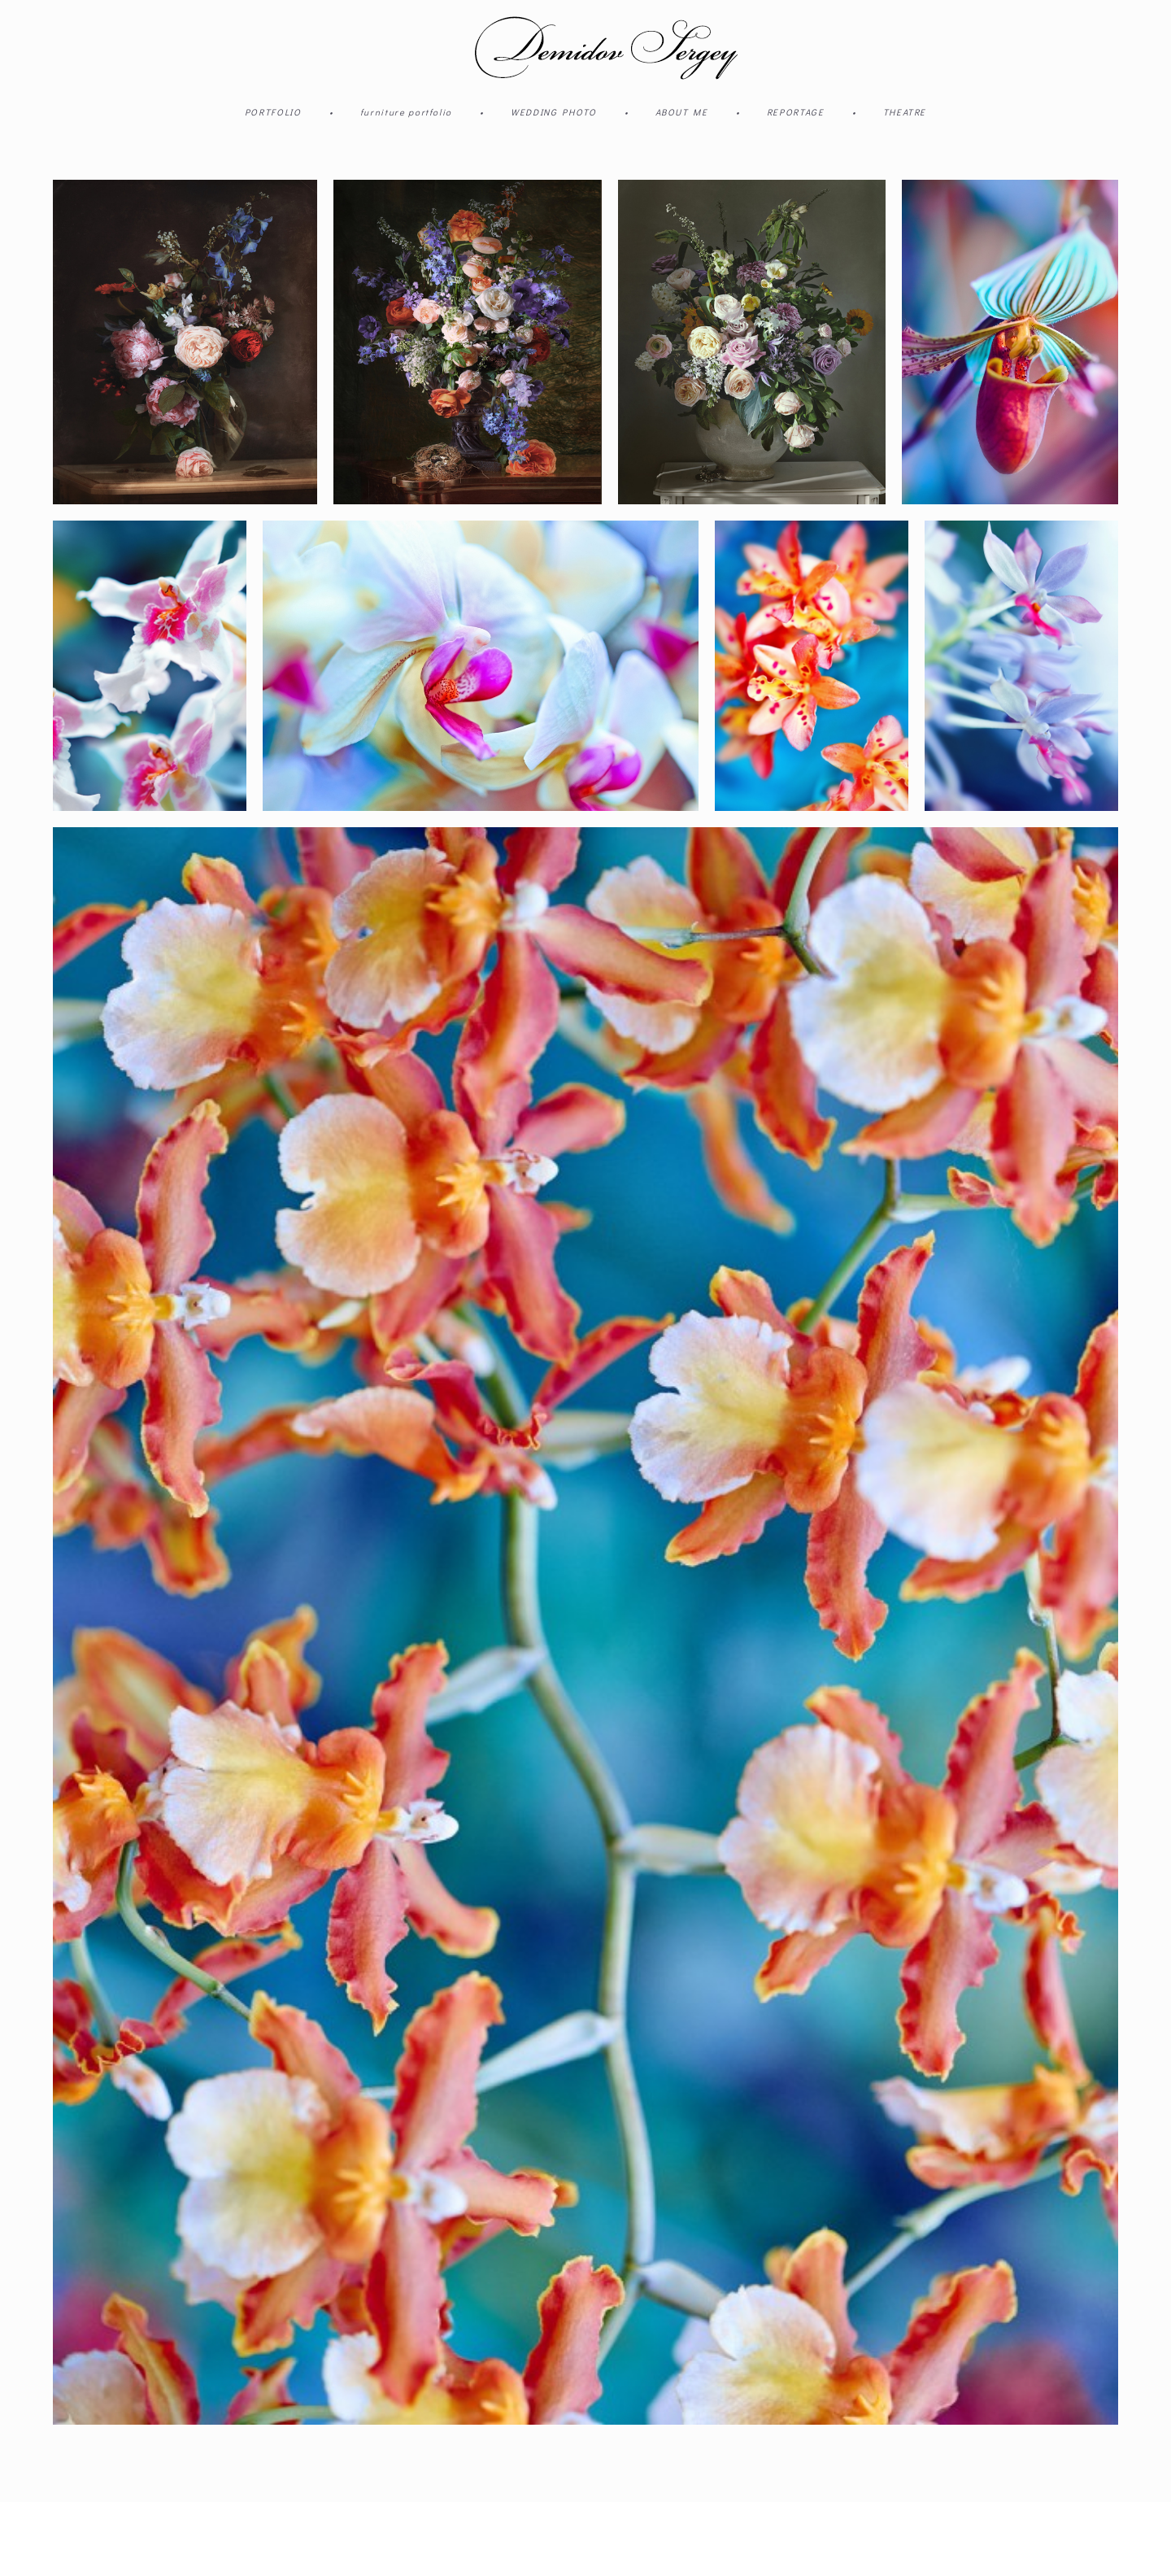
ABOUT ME (681, 112)
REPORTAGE (796, 112)
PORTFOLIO (273, 112)
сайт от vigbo (84, 2539)
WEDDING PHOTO (553, 112)
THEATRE (905, 112)
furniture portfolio (406, 112)
